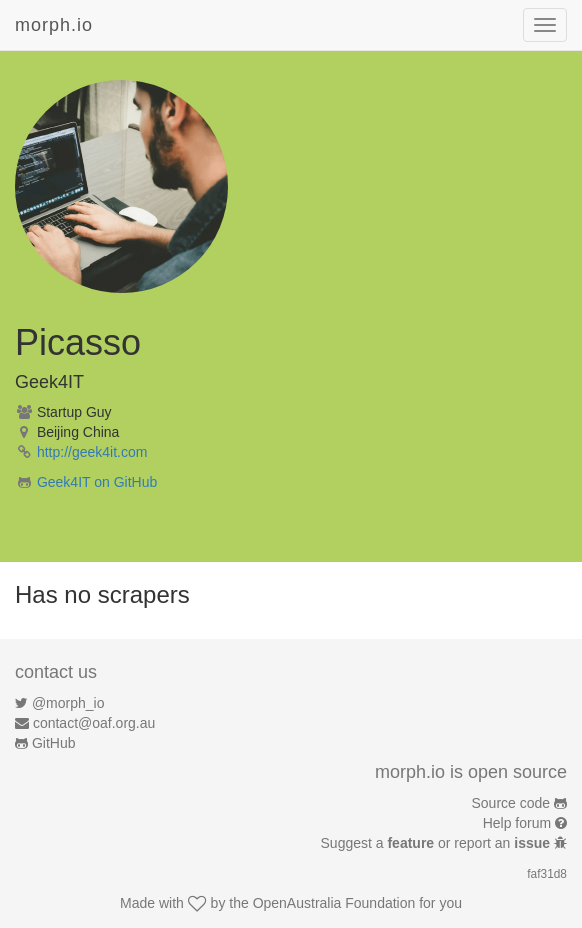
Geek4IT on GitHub (97, 482)
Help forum (517, 823)
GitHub (54, 743)
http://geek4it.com (92, 452)
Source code (511, 803)
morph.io (54, 25)
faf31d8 (547, 874)
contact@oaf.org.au (94, 723)
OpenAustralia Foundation (334, 903)
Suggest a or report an (437, 843)
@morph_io (68, 703)
